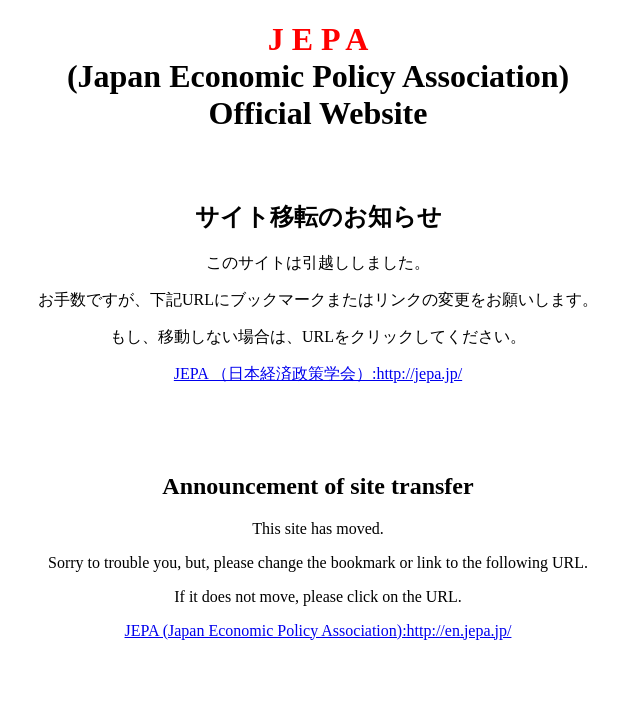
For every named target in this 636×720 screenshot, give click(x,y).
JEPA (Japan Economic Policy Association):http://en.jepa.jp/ (318, 630)
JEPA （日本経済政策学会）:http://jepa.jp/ (318, 373)
